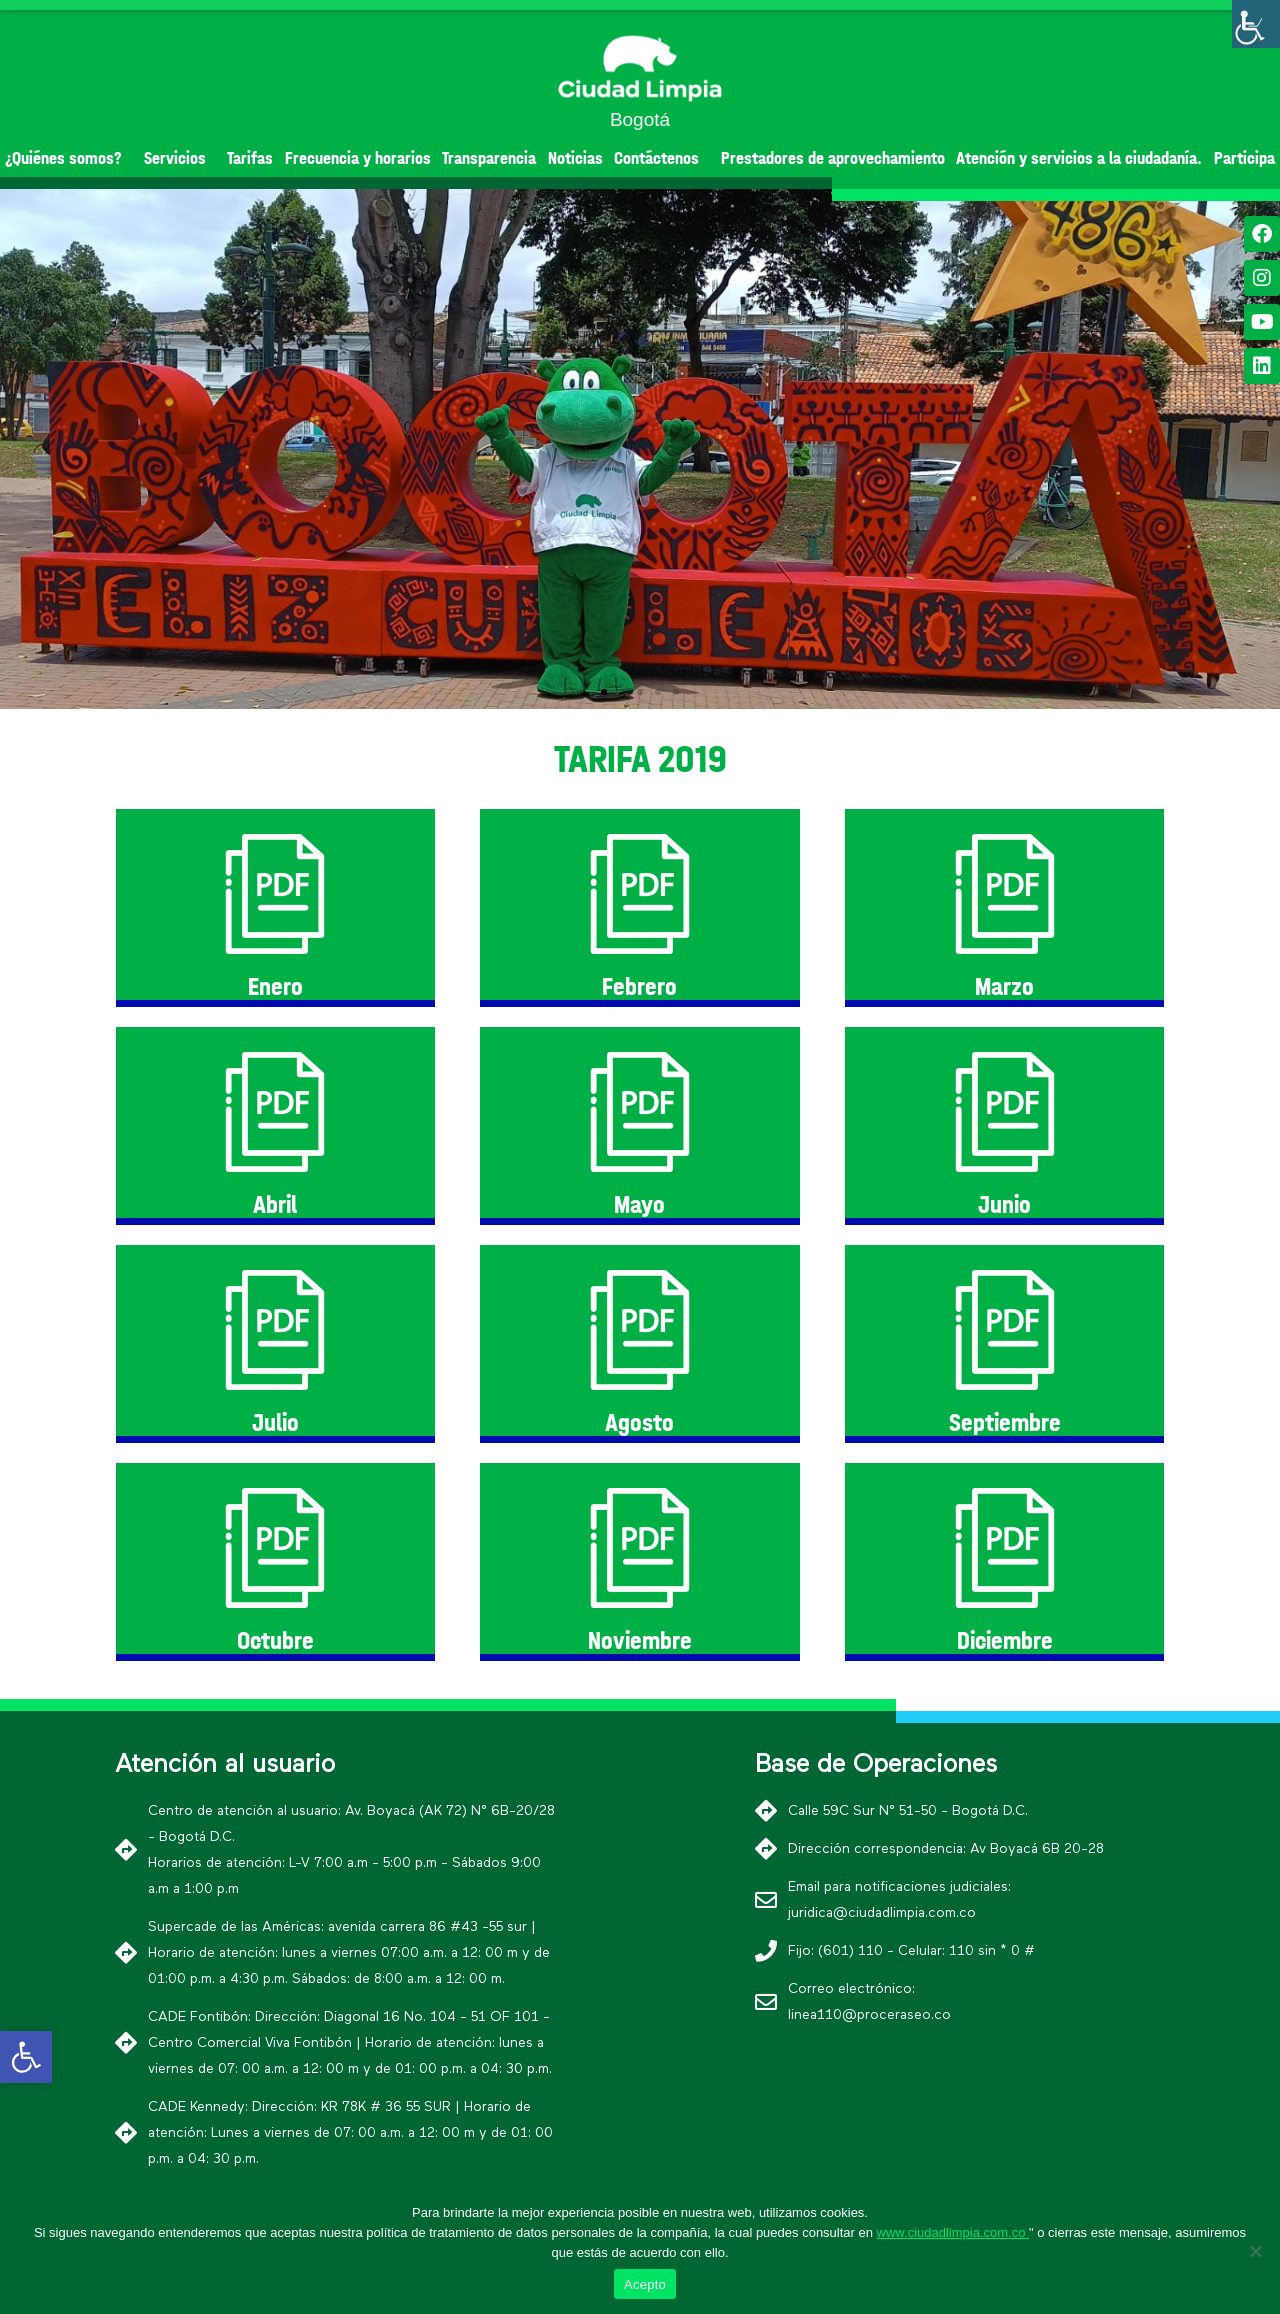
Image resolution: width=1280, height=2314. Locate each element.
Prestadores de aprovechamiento (833, 158)
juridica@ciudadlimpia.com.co (882, 1913)
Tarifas (250, 158)
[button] (604, 692)
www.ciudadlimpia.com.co (953, 2232)
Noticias (575, 158)
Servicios (180, 158)
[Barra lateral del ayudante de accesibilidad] (1256, 24)
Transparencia (489, 158)
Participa (1244, 158)
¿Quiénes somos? (68, 158)
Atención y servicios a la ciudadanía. (1079, 158)
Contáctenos (661, 158)
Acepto (645, 2284)
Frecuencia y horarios (358, 158)
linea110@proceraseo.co (869, 2015)
